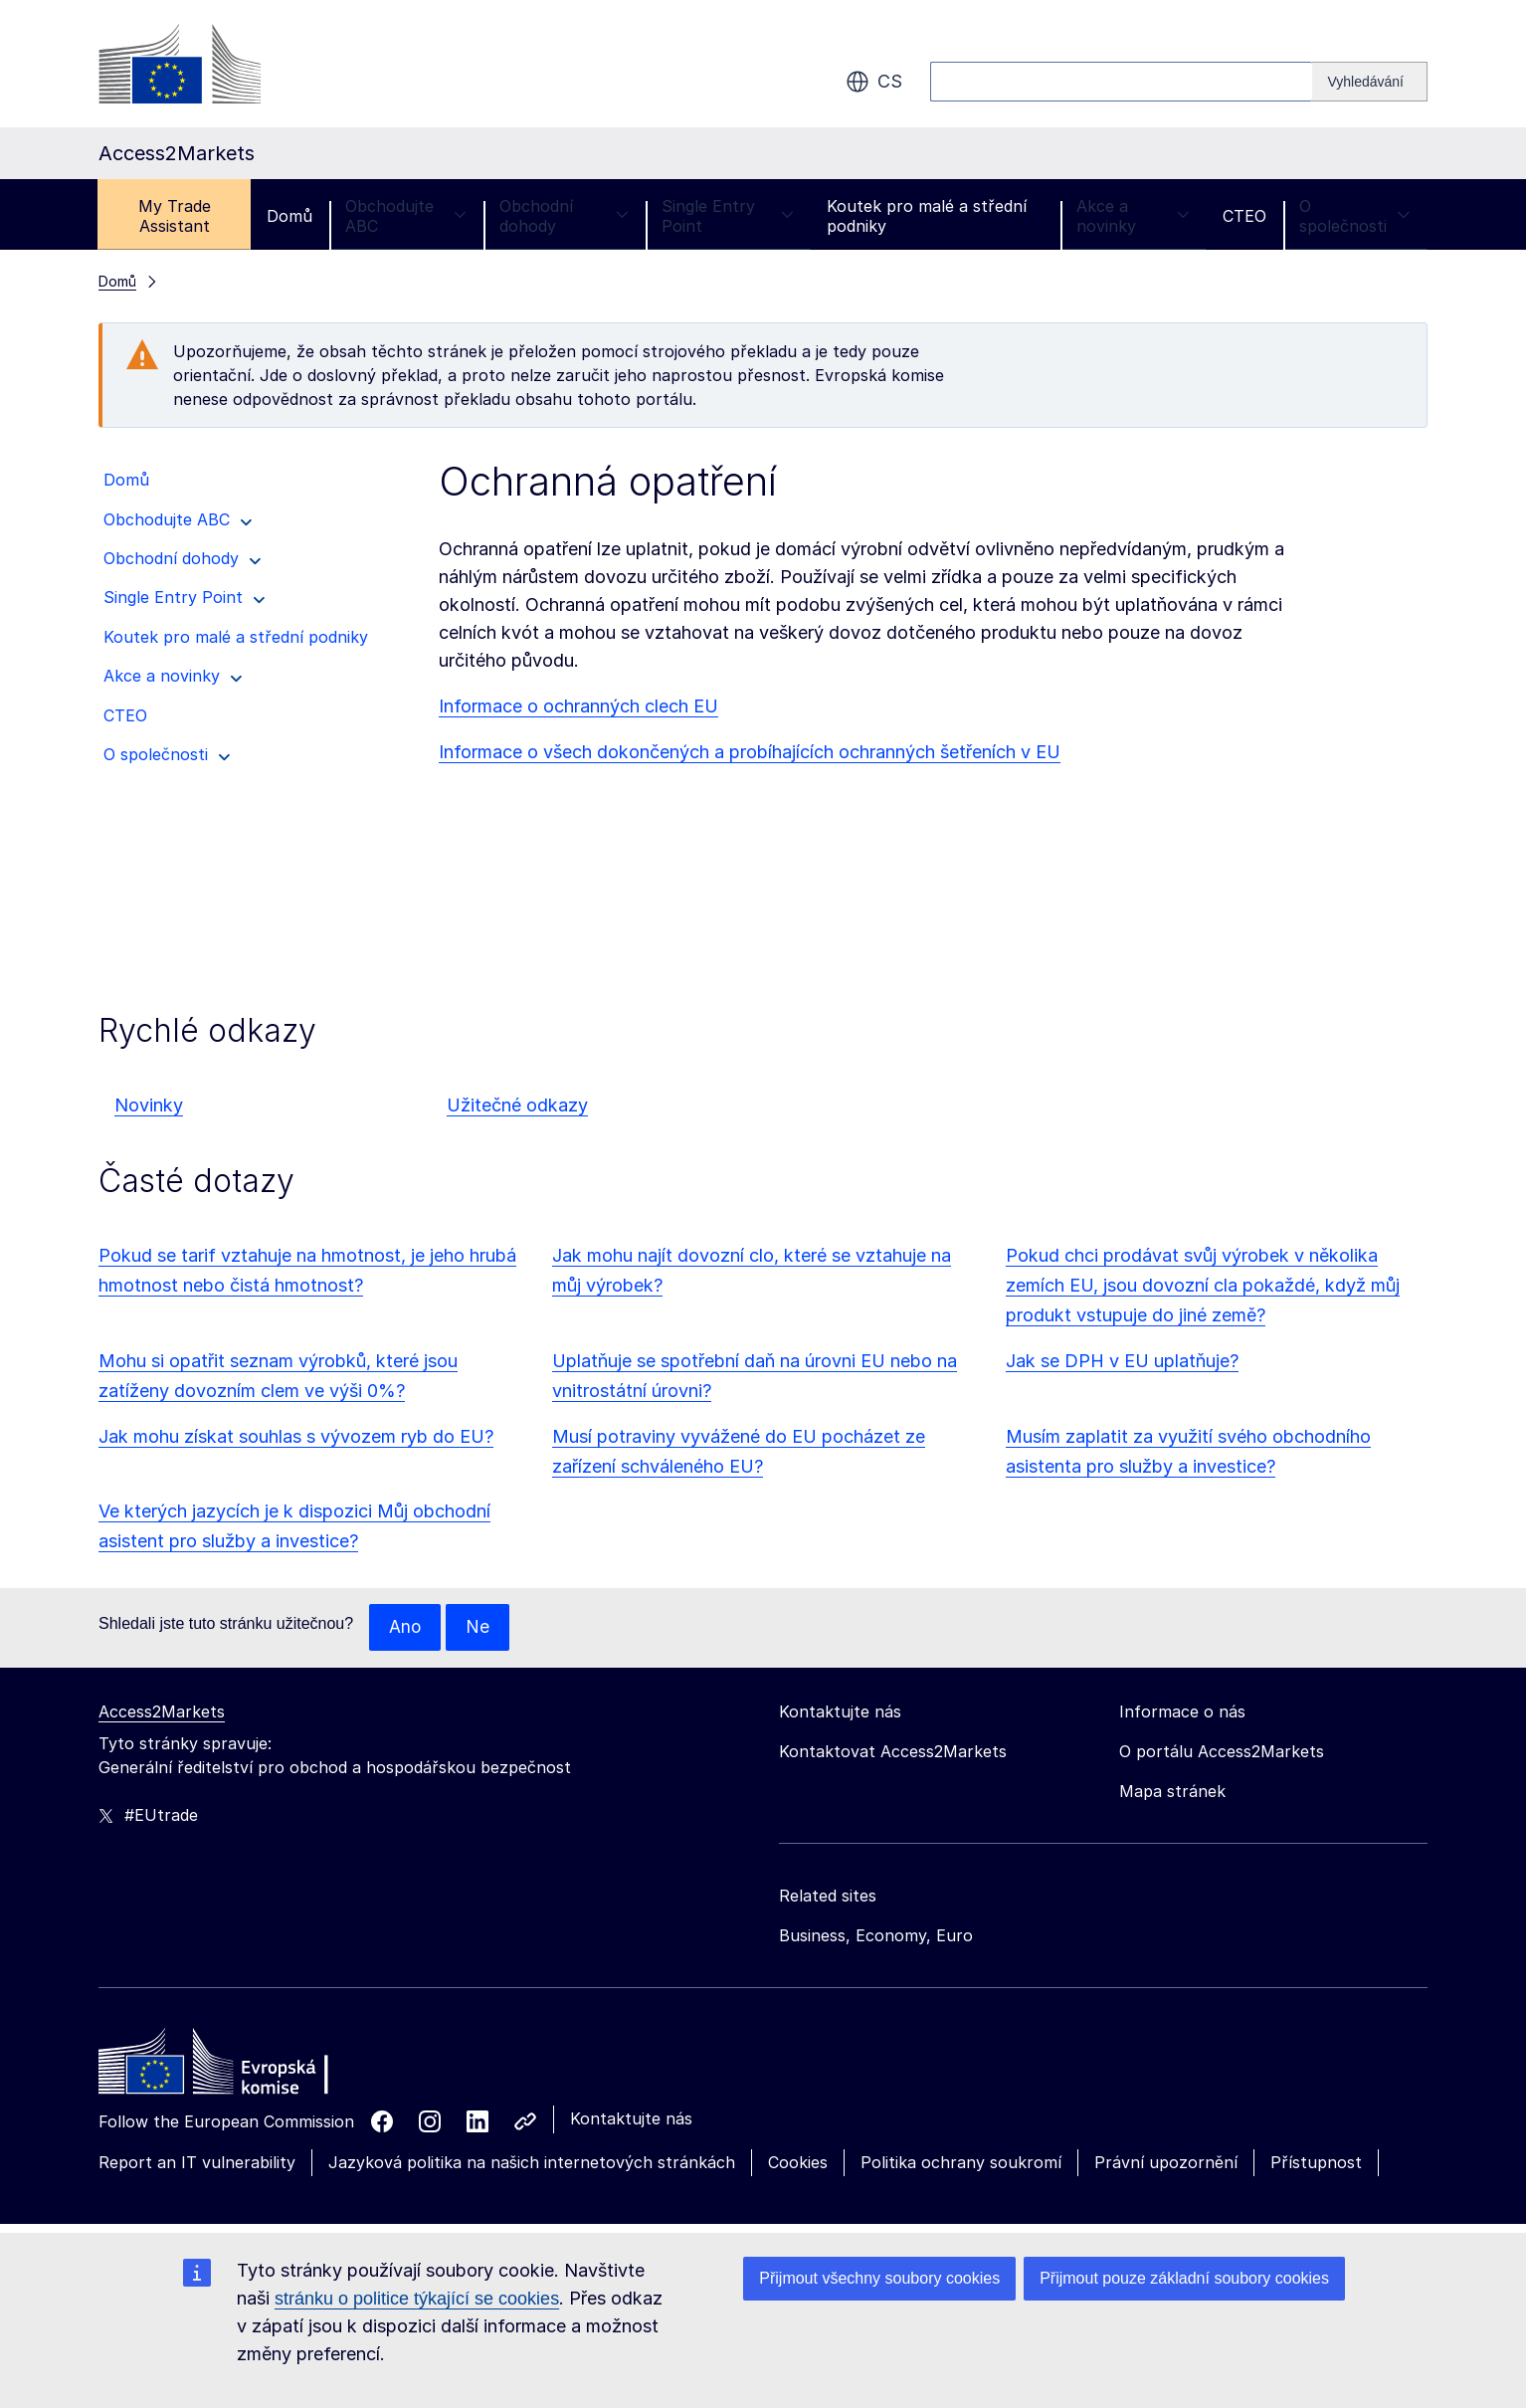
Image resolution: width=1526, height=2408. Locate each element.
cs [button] (874, 82)
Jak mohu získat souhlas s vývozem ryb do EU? (295, 1436)
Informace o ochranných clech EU (578, 706)
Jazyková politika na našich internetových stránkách (531, 2163)
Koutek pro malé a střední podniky (927, 216)
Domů (289, 216)
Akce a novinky (1133, 216)
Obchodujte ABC (406, 216)
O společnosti (1355, 216)
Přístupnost (1316, 2163)
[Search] (1370, 81)
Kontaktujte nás (631, 2119)
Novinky (148, 1105)
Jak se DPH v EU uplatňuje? (1122, 1360)
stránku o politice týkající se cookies (417, 2298)
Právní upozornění (1166, 2163)
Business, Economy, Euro (876, 1936)
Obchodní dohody (564, 216)
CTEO (1244, 216)
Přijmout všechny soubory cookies (879, 2278)
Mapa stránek (1172, 1792)
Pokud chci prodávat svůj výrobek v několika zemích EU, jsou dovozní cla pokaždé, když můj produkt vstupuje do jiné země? (1203, 1285)
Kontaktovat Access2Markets (893, 1752)
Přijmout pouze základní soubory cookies (1184, 2278)
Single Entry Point (728, 216)
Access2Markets (161, 1712)
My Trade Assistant (174, 216)
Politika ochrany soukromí (960, 2163)
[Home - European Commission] (242, 2068)
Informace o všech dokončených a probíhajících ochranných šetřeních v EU (749, 751)
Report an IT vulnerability (196, 2163)
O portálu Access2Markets (1221, 1752)
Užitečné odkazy (517, 1105)
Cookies (798, 2163)
